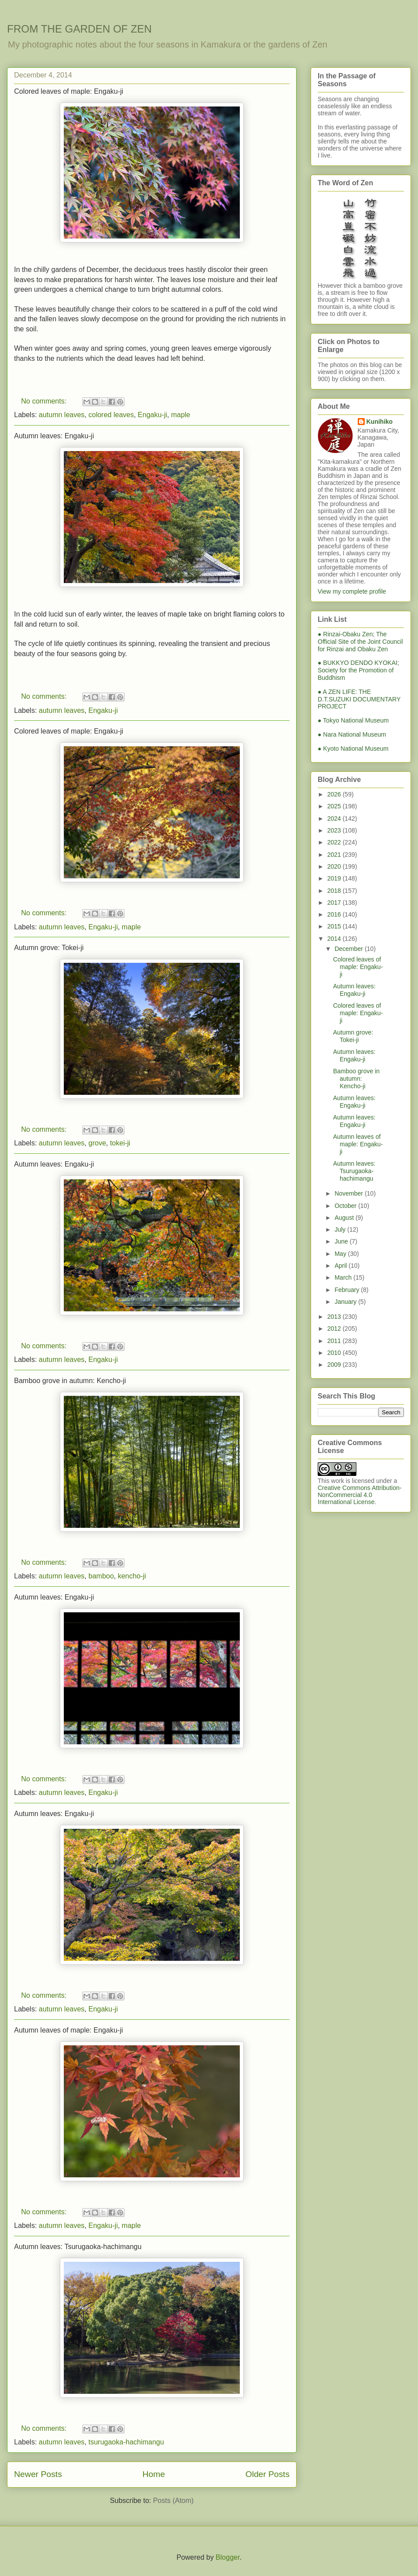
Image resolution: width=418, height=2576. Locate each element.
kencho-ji (132, 1576)
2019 (335, 878)
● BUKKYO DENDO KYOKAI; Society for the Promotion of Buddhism (358, 670)
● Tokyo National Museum (353, 720)
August (344, 1217)
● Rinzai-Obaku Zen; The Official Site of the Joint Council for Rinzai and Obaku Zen (360, 642)
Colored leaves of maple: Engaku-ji (68, 91)
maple (181, 414)
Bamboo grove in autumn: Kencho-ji (70, 1380)
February (347, 1289)
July (340, 1229)
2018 (335, 890)
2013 (335, 1316)
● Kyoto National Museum (353, 748)
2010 (335, 1352)
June (341, 1241)
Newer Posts (38, 2474)
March (343, 1277)
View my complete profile (352, 591)
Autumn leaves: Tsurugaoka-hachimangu (78, 2246)
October (346, 1205)
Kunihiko (380, 421)
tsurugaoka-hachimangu (126, 2442)
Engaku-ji (152, 414)
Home (154, 2474)
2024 (335, 818)
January (346, 1301)
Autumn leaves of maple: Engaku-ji (68, 2030)
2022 (335, 842)
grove (97, 1143)
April (341, 1265)
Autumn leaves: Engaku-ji (54, 436)
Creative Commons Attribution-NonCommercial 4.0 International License (360, 1494)
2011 (335, 1340)
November (349, 1193)
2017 (335, 902)
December (349, 948)
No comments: (45, 401)
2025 (335, 806)
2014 (335, 938)
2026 (335, 794)
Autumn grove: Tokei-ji (49, 947)
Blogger (227, 2557)
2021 (335, 854)
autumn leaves (61, 414)
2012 (335, 1328)
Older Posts (268, 2474)
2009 (335, 1364)
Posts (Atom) (173, 2500)
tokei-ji (120, 1143)
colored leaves (111, 414)
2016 (335, 914)
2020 (335, 866)
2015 (335, 926)
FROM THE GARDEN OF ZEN (79, 29)
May (341, 1253)
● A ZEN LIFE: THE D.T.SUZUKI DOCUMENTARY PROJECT (359, 699)
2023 (335, 830)
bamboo (101, 1576)
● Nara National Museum (352, 734)
